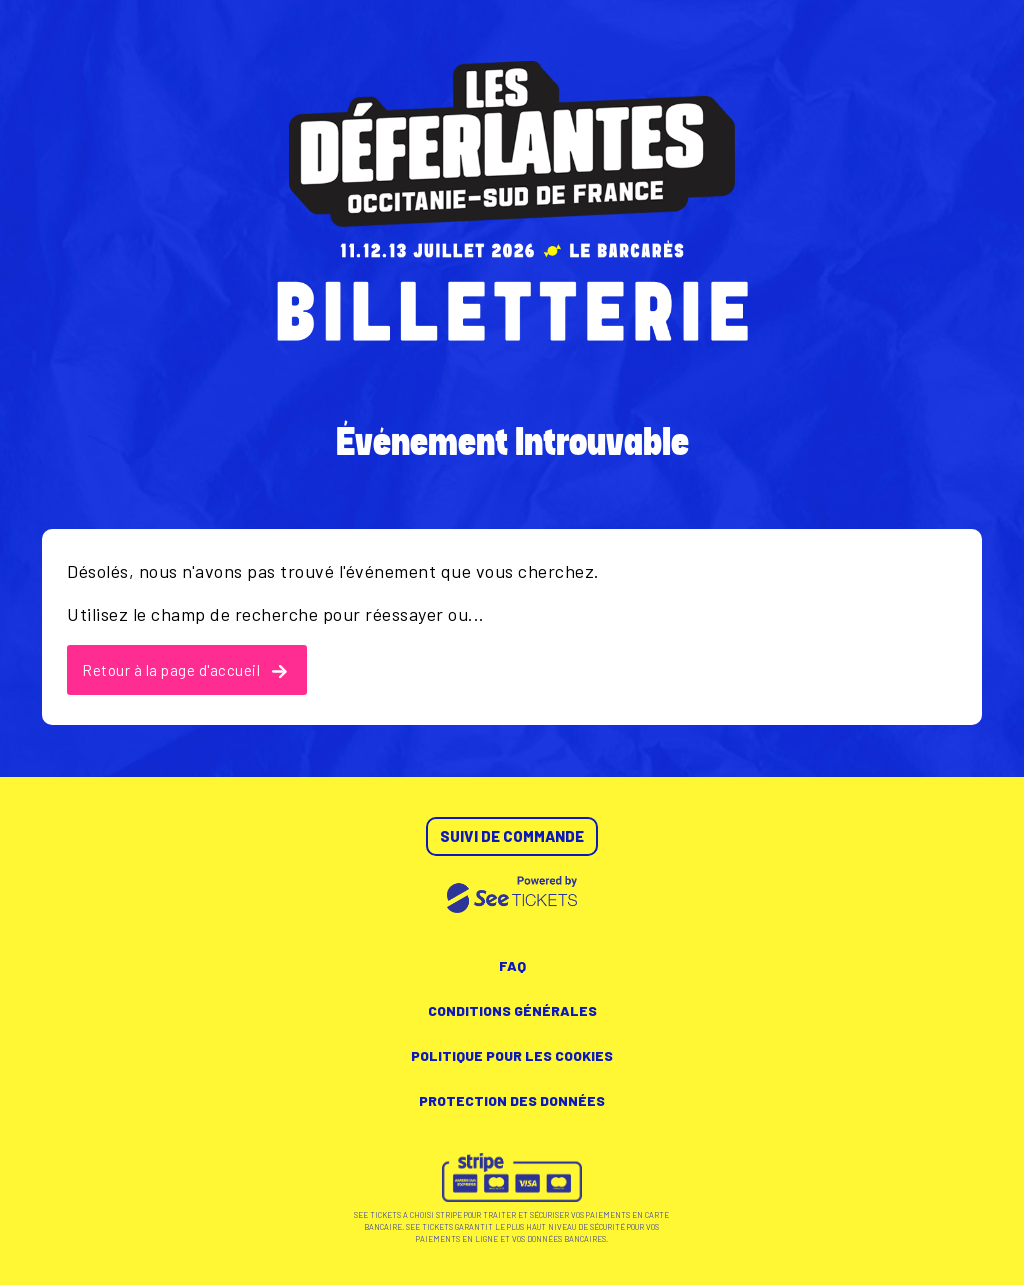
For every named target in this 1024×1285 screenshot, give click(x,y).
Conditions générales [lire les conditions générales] (512, 1010)
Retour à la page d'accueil (184, 670)
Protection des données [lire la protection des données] (512, 1100)
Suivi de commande (512, 836)
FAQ (512, 965)
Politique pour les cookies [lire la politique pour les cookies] (512, 1055)
